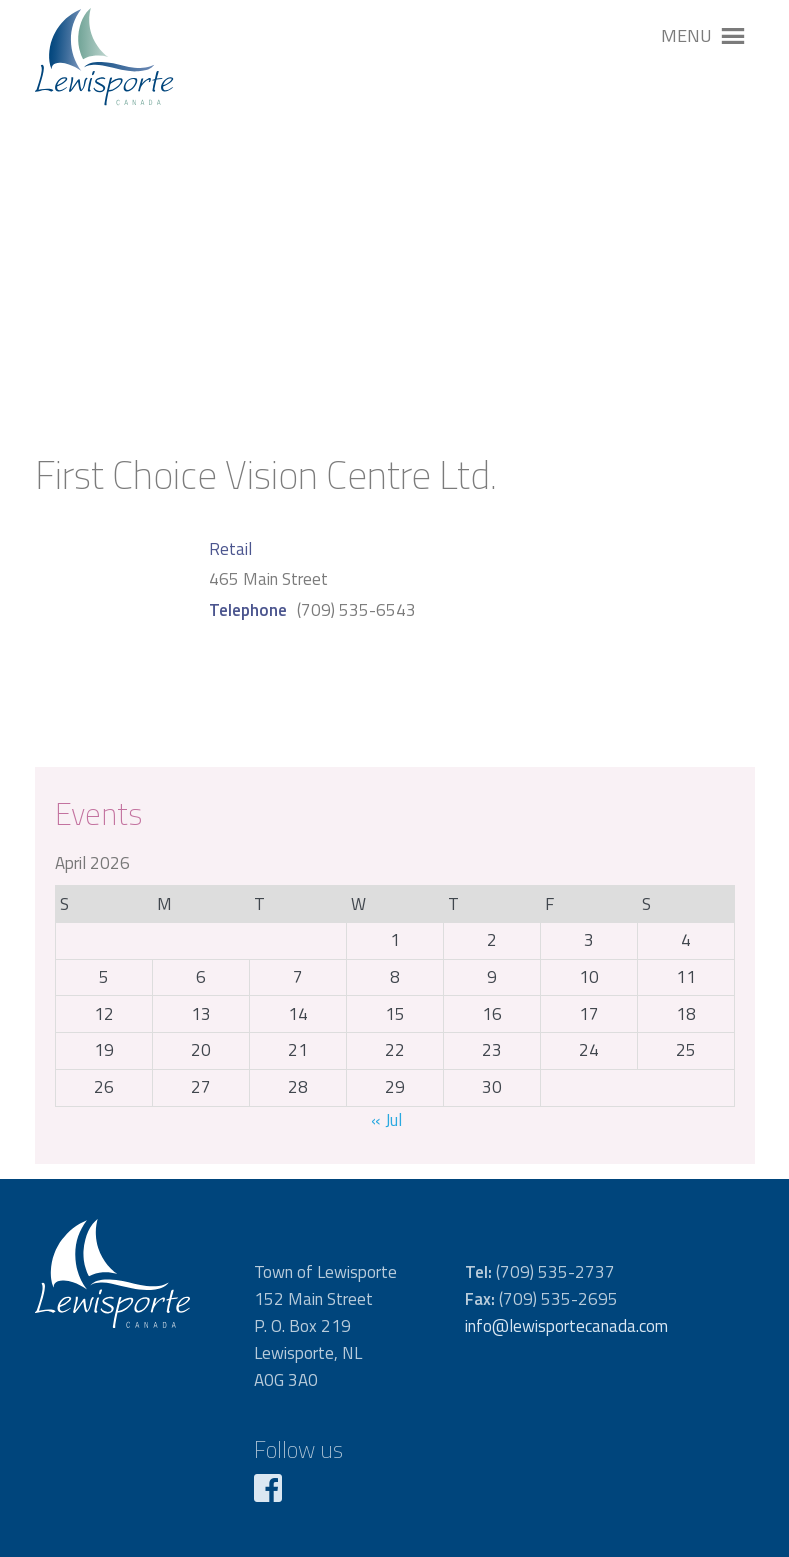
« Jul (386, 1120)
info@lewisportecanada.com (566, 1326)
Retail (230, 549)
